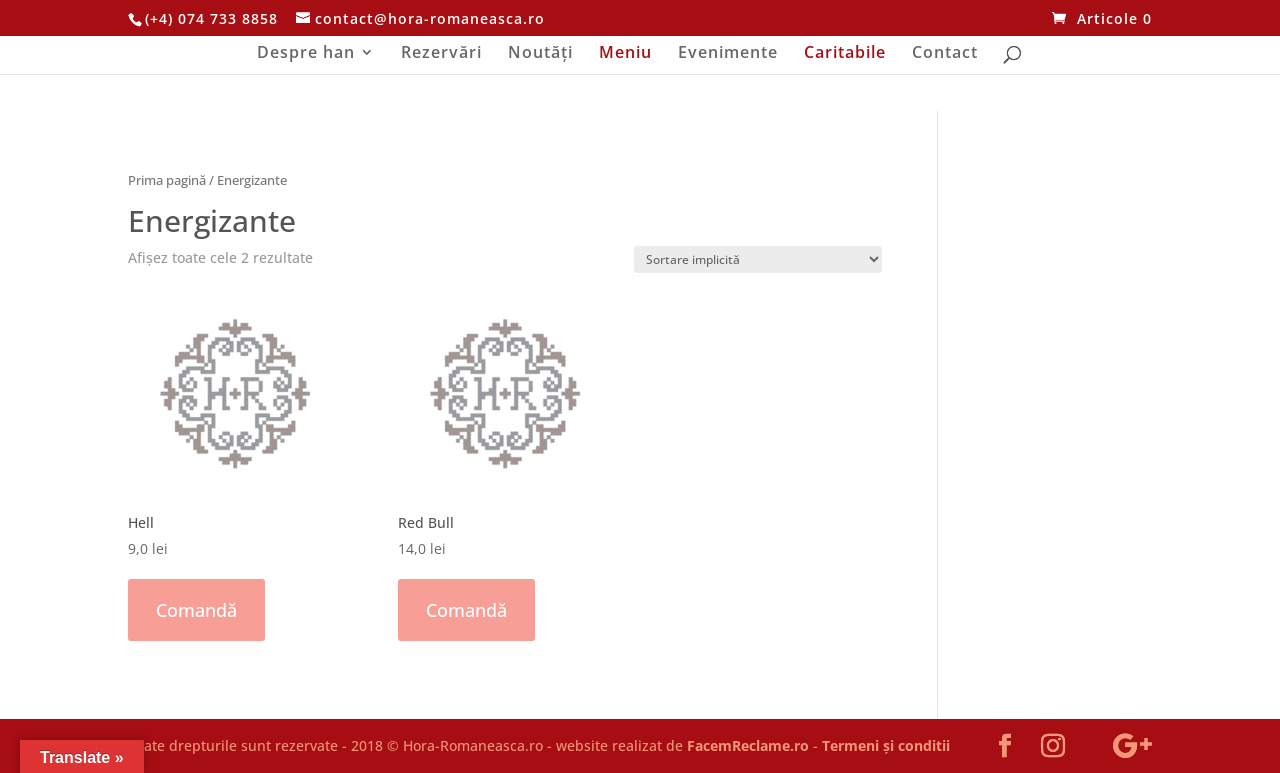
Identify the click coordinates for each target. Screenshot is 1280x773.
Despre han (306, 54)
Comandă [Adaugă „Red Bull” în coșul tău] (466, 610)
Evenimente (728, 54)
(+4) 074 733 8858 (211, 18)
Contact (945, 54)
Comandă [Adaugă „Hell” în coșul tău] (196, 610)
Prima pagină (167, 180)
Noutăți (540, 54)
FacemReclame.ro (748, 745)
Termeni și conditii (886, 745)
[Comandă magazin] (758, 259)
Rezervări (441, 54)
